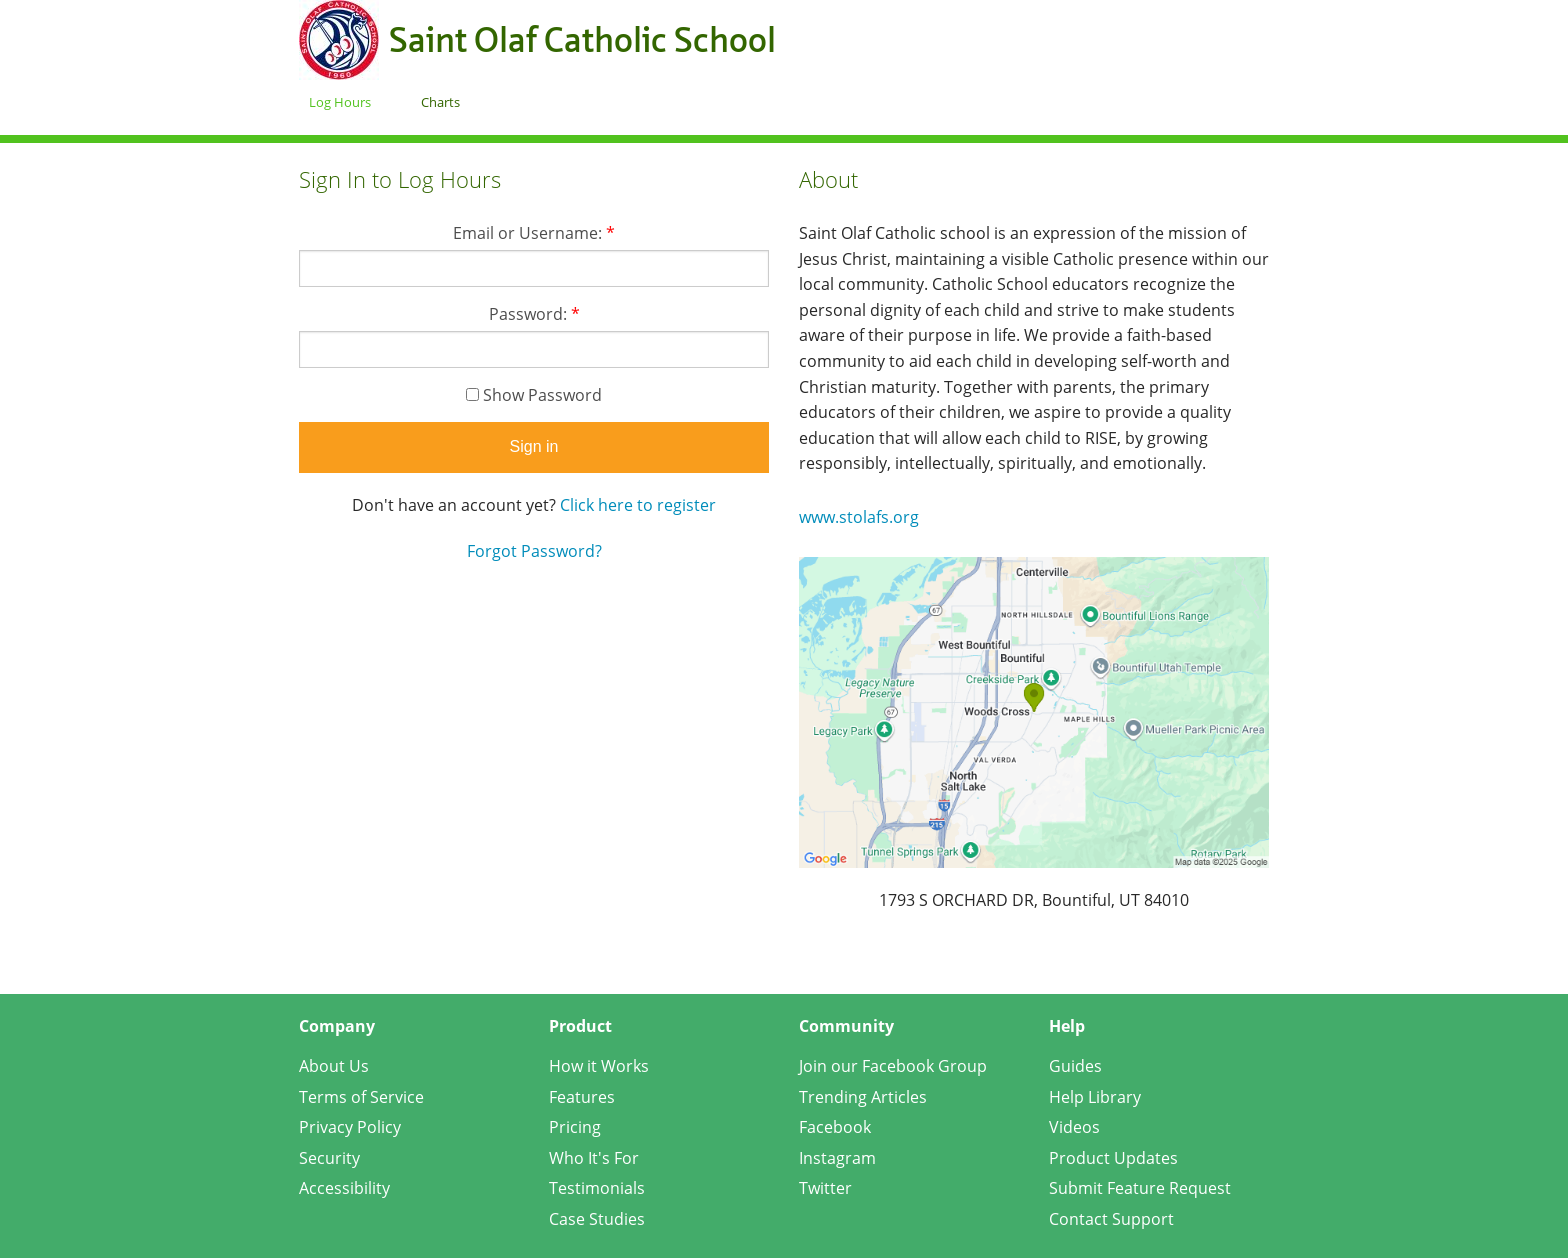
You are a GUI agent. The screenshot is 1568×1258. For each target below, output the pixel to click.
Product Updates (1113, 1158)
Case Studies (597, 1219)
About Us (334, 1066)
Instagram (837, 1158)
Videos (1074, 1127)
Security (329, 1158)
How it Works (599, 1066)
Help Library (1095, 1097)
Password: (534, 314)
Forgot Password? (534, 551)
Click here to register (638, 505)
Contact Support (1111, 1219)
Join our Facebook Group (893, 1066)
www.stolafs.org (859, 517)
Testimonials (597, 1188)
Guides (1075, 1066)
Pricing (575, 1127)
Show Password (534, 395)
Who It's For (594, 1158)
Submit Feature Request (1140, 1188)
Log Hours (340, 102)
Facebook (835, 1127)
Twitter (825, 1188)
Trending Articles (863, 1097)
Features (582, 1097)
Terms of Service (361, 1097)
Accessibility (344, 1188)
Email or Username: (534, 233)
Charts (440, 102)
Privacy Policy (350, 1127)
